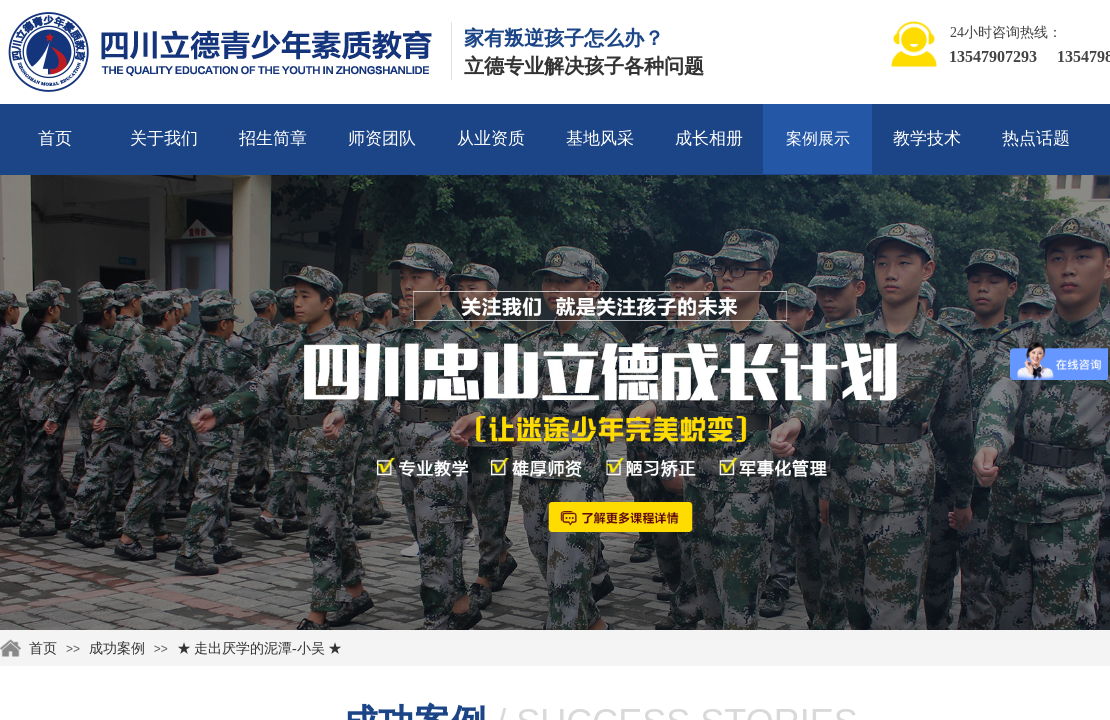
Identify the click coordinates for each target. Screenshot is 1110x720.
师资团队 (382, 138)
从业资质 (491, 138)
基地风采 (600, 138)
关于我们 (164, 138)
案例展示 (818, 138)
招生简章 (273, 138)
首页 (55, 138)
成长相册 (709, 138)
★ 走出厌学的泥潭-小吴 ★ (260, 648)
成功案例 (117, 648)
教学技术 (927, 138)
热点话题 (1036, 138)
